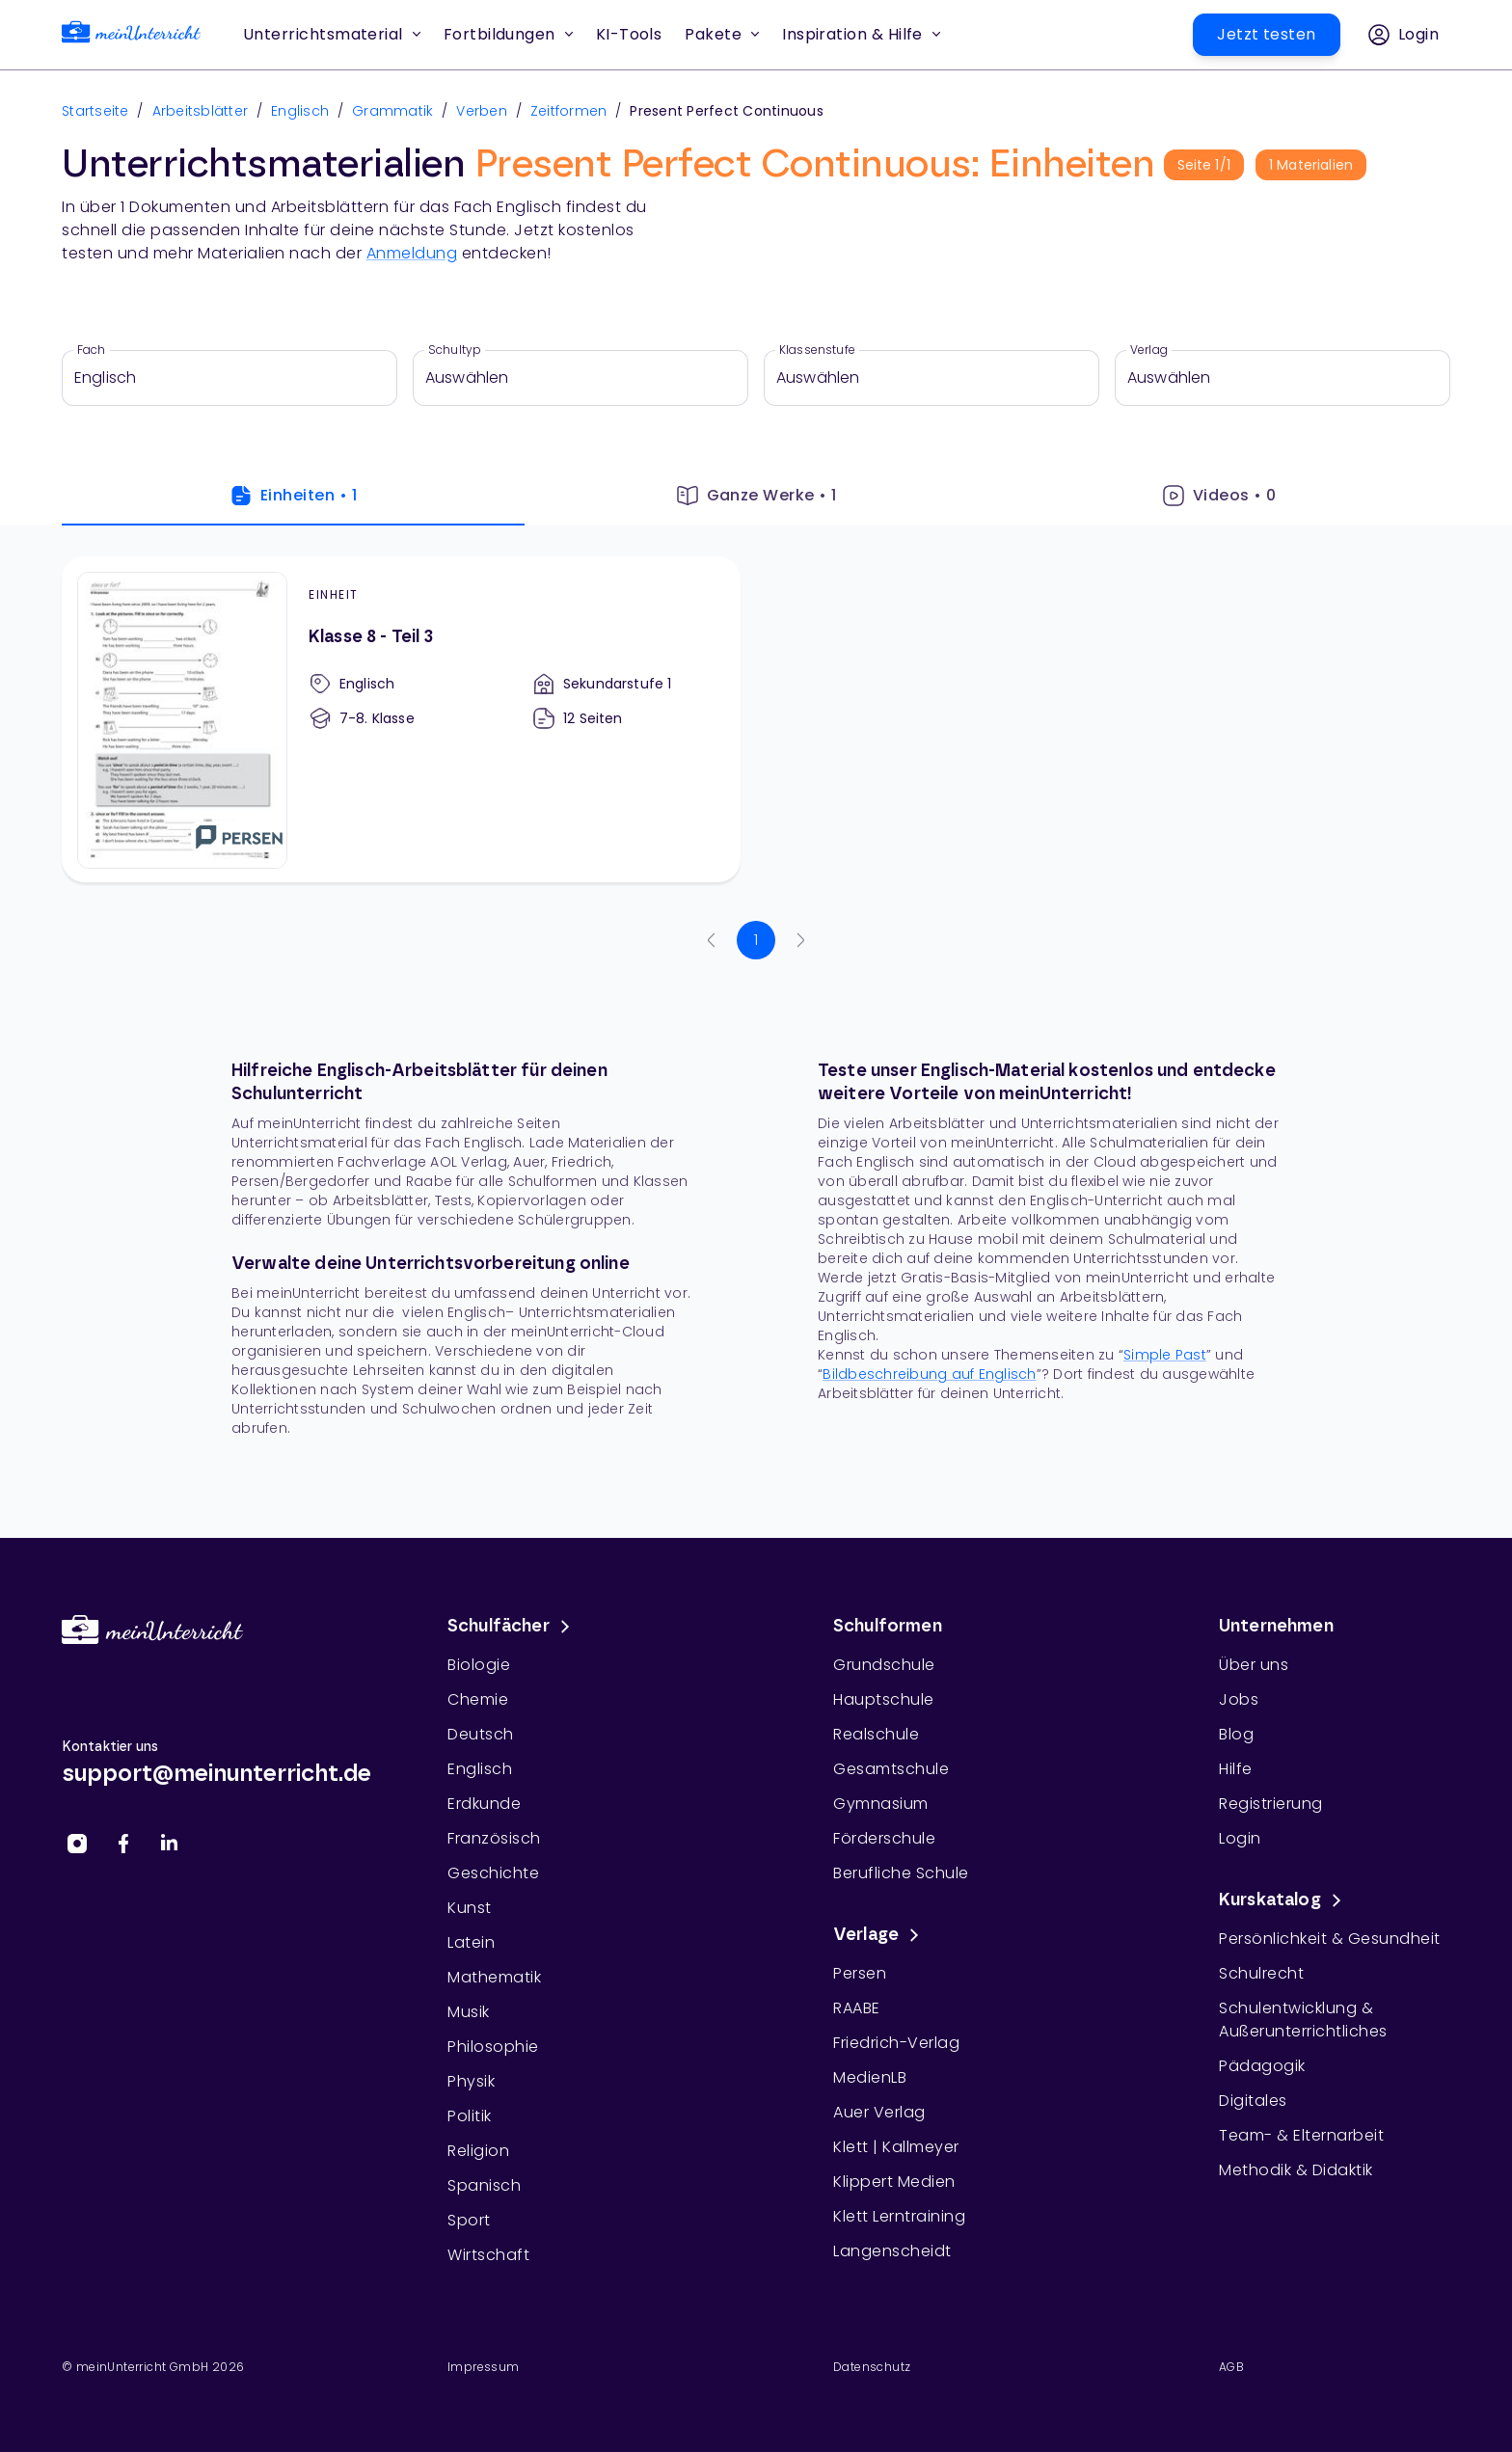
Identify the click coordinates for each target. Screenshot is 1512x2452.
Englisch (300, 111)
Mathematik (494, 1977)
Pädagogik (1262, 2066)
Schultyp (454, 350)
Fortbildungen (508, 34)
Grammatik (392, 111)
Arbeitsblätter (200, 111)
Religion (478, 2151)
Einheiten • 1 (293, 495)
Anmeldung (412, 253)
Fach (91, 350)
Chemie (477, 1699)
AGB (1231, 2366)
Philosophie (493, 2046)
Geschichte (493, 1873)
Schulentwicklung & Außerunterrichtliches (1303, 2019)
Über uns (1253, 1665)
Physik (471, 2081)
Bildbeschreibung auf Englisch (929, 1374)
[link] (131, 35)
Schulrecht (1261, 1973)
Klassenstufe (817, 350)
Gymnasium (881, 1803)
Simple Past (1164, 1354)
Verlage (879, 1935)
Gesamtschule (891, 1769)
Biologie (478, 1665)
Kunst (469, 1908)
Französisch (494, 1838)
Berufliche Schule (901, 1873)
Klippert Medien (894, 2181)
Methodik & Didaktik (1296, 2170)
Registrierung (1271, 1803)
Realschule (876, 1734)
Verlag (1149, 350)
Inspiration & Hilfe (861, 34)
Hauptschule (883, 1699)
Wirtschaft (488, 2255)
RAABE (856, 2008)
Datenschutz (871, 2366)
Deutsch (480, 1734)
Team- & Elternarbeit (1301, 2135)
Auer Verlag (879, 2112)
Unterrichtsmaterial (331, 34)
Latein (471, 1942)
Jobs (1238, 1699)
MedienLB (869, 2077)
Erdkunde (484, 1803)
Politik (469, 2116)
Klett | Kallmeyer (896, 2147)
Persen (859, 1973)
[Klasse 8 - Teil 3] (401, 719)
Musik (468, 2012)
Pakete (722, 34)
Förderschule (884, 1838)
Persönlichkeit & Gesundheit (1330, 1938)
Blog (1236, 1734)
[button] (629, 34)
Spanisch (484, 2185)
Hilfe (1236, 1769)
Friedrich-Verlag (896, 2043)
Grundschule (884, 1665)
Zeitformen (569, 111)
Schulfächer (512, 1626)
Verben (481, 111)
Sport (469, 2220)
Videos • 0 (1219, 495)
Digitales (1253, 2100)
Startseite (95, 111)
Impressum (483, 2366)
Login (1240, 1838)
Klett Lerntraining (899, 2216)
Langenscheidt (892, 2251)
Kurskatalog (1283, 1900)
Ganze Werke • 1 (756, 495)
